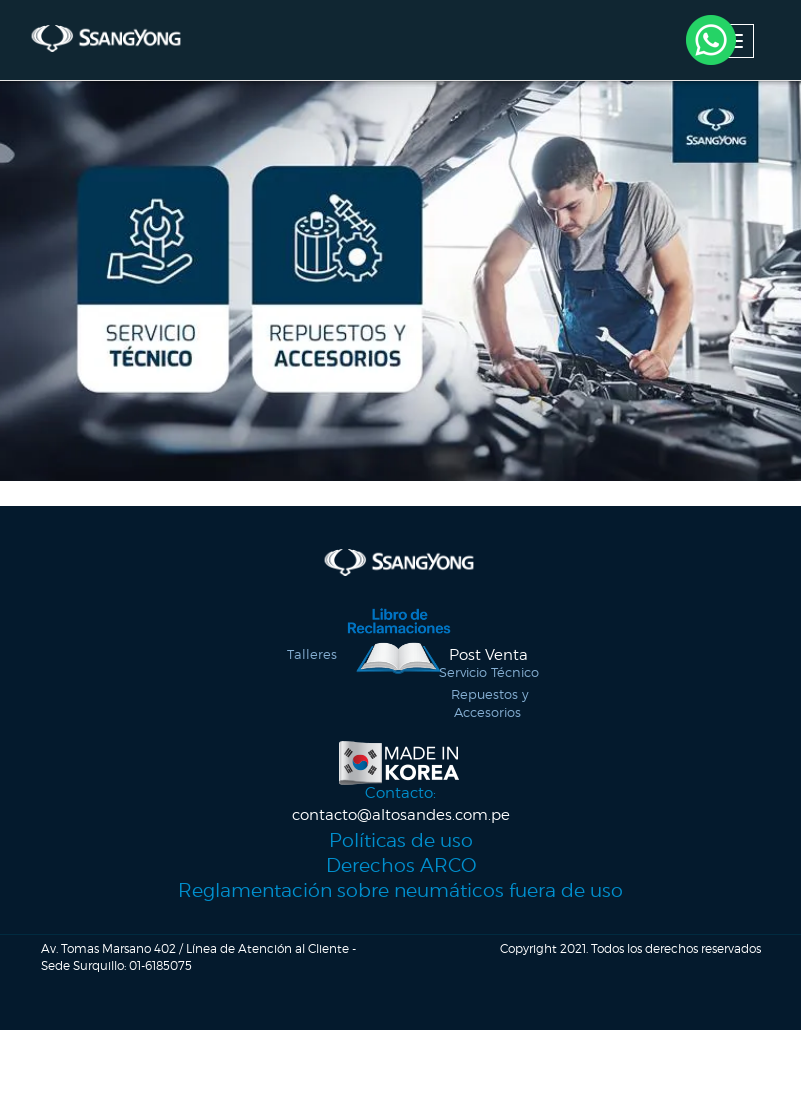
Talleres (312, 671)
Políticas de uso (401, 866)
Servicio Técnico (489, 689)
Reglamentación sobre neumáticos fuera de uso (401, 916)
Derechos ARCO (401, 891)
